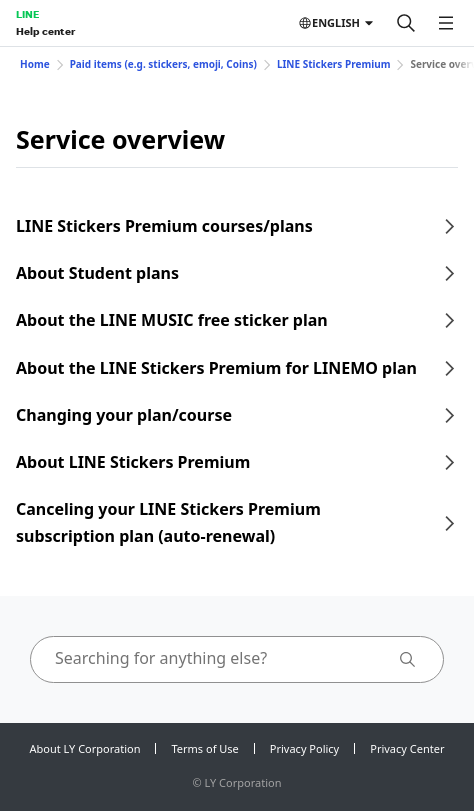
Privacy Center (407, 748)
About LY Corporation (85, 748)
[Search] (406, 23)
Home (35, 64)
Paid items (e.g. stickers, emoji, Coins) (163, 64)
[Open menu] (446, 23)
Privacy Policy (304, 748)
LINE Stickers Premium (334, 64)
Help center (45, 31)
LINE (27, 14)
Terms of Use (204, 748)
